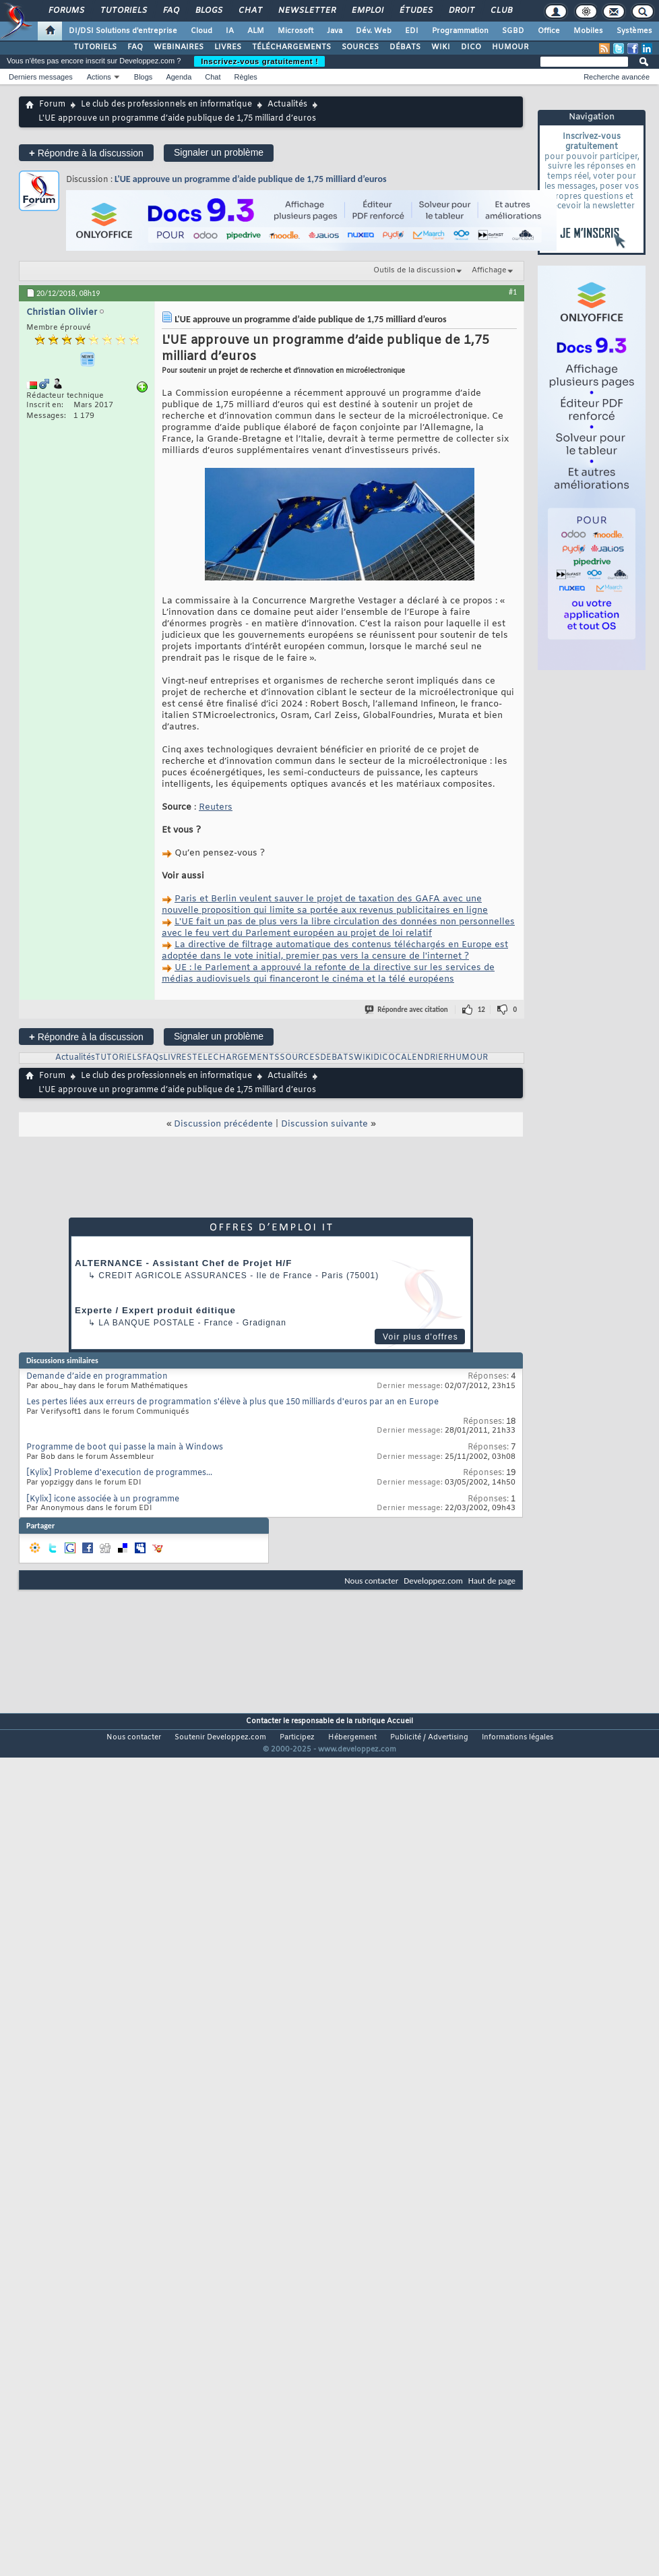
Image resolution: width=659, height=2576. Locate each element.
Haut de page (491, 1581)
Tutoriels (123, 10)
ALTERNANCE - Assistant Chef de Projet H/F (183, 1263)
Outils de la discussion (414, 270)
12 (481, 1009)
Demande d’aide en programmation (97, 1376)
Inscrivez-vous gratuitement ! (259, 61)
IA (230, 31)
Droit (461, 10)
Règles (245, 77)
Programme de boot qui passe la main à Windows (124, 1447)
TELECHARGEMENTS (236, 1057)
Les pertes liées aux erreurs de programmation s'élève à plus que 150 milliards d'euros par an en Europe (232, 1402)
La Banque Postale (146, 1322)
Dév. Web (373, 31)
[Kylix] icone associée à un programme (102, 1499)
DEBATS (337, 1057)
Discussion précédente (223, 1124)
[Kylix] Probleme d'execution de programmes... (119, 1473)
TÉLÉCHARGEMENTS (291, 47)
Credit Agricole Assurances (172, 1275)
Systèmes (634, 31)
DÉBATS (404, 47)
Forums (65, 10)
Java (334, 31)
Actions (99, 77)
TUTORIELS (95, 47)
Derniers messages (41, 77)
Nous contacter (371, 1581)
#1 (513, 292)
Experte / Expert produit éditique (155, 1310)
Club (501, 10)
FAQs (152, 1057)
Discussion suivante (324, 1124)
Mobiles (588, 31)
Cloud (201, 31)
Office (549, 31)
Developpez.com (433, 1581)
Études (415, 10)
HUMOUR (510, 47)
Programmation (460, 31)
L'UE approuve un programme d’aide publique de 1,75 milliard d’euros (251, 179)
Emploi (367, 10)
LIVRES (227, 47)
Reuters (215, 807)
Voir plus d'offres (420, 1337)
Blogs (208, 10)
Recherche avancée (617, 77)
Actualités (287, 104)
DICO (471, 47)
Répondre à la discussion (86, 152)
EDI (411, 31)
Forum (52, 104)
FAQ (170, 10)
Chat (250, 10)
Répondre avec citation (407, 1009)
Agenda (178, 77)
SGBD (513, 31)
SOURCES (360, 47)
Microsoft (295, 31)
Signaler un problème (218, 152)
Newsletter (306, 10)
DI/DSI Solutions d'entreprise (123, 31)
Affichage (489, 270)
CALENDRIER (422, 1057)
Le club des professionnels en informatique (166, 104)
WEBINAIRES (178, 47)
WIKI (440, 47)
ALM (255, 31)
